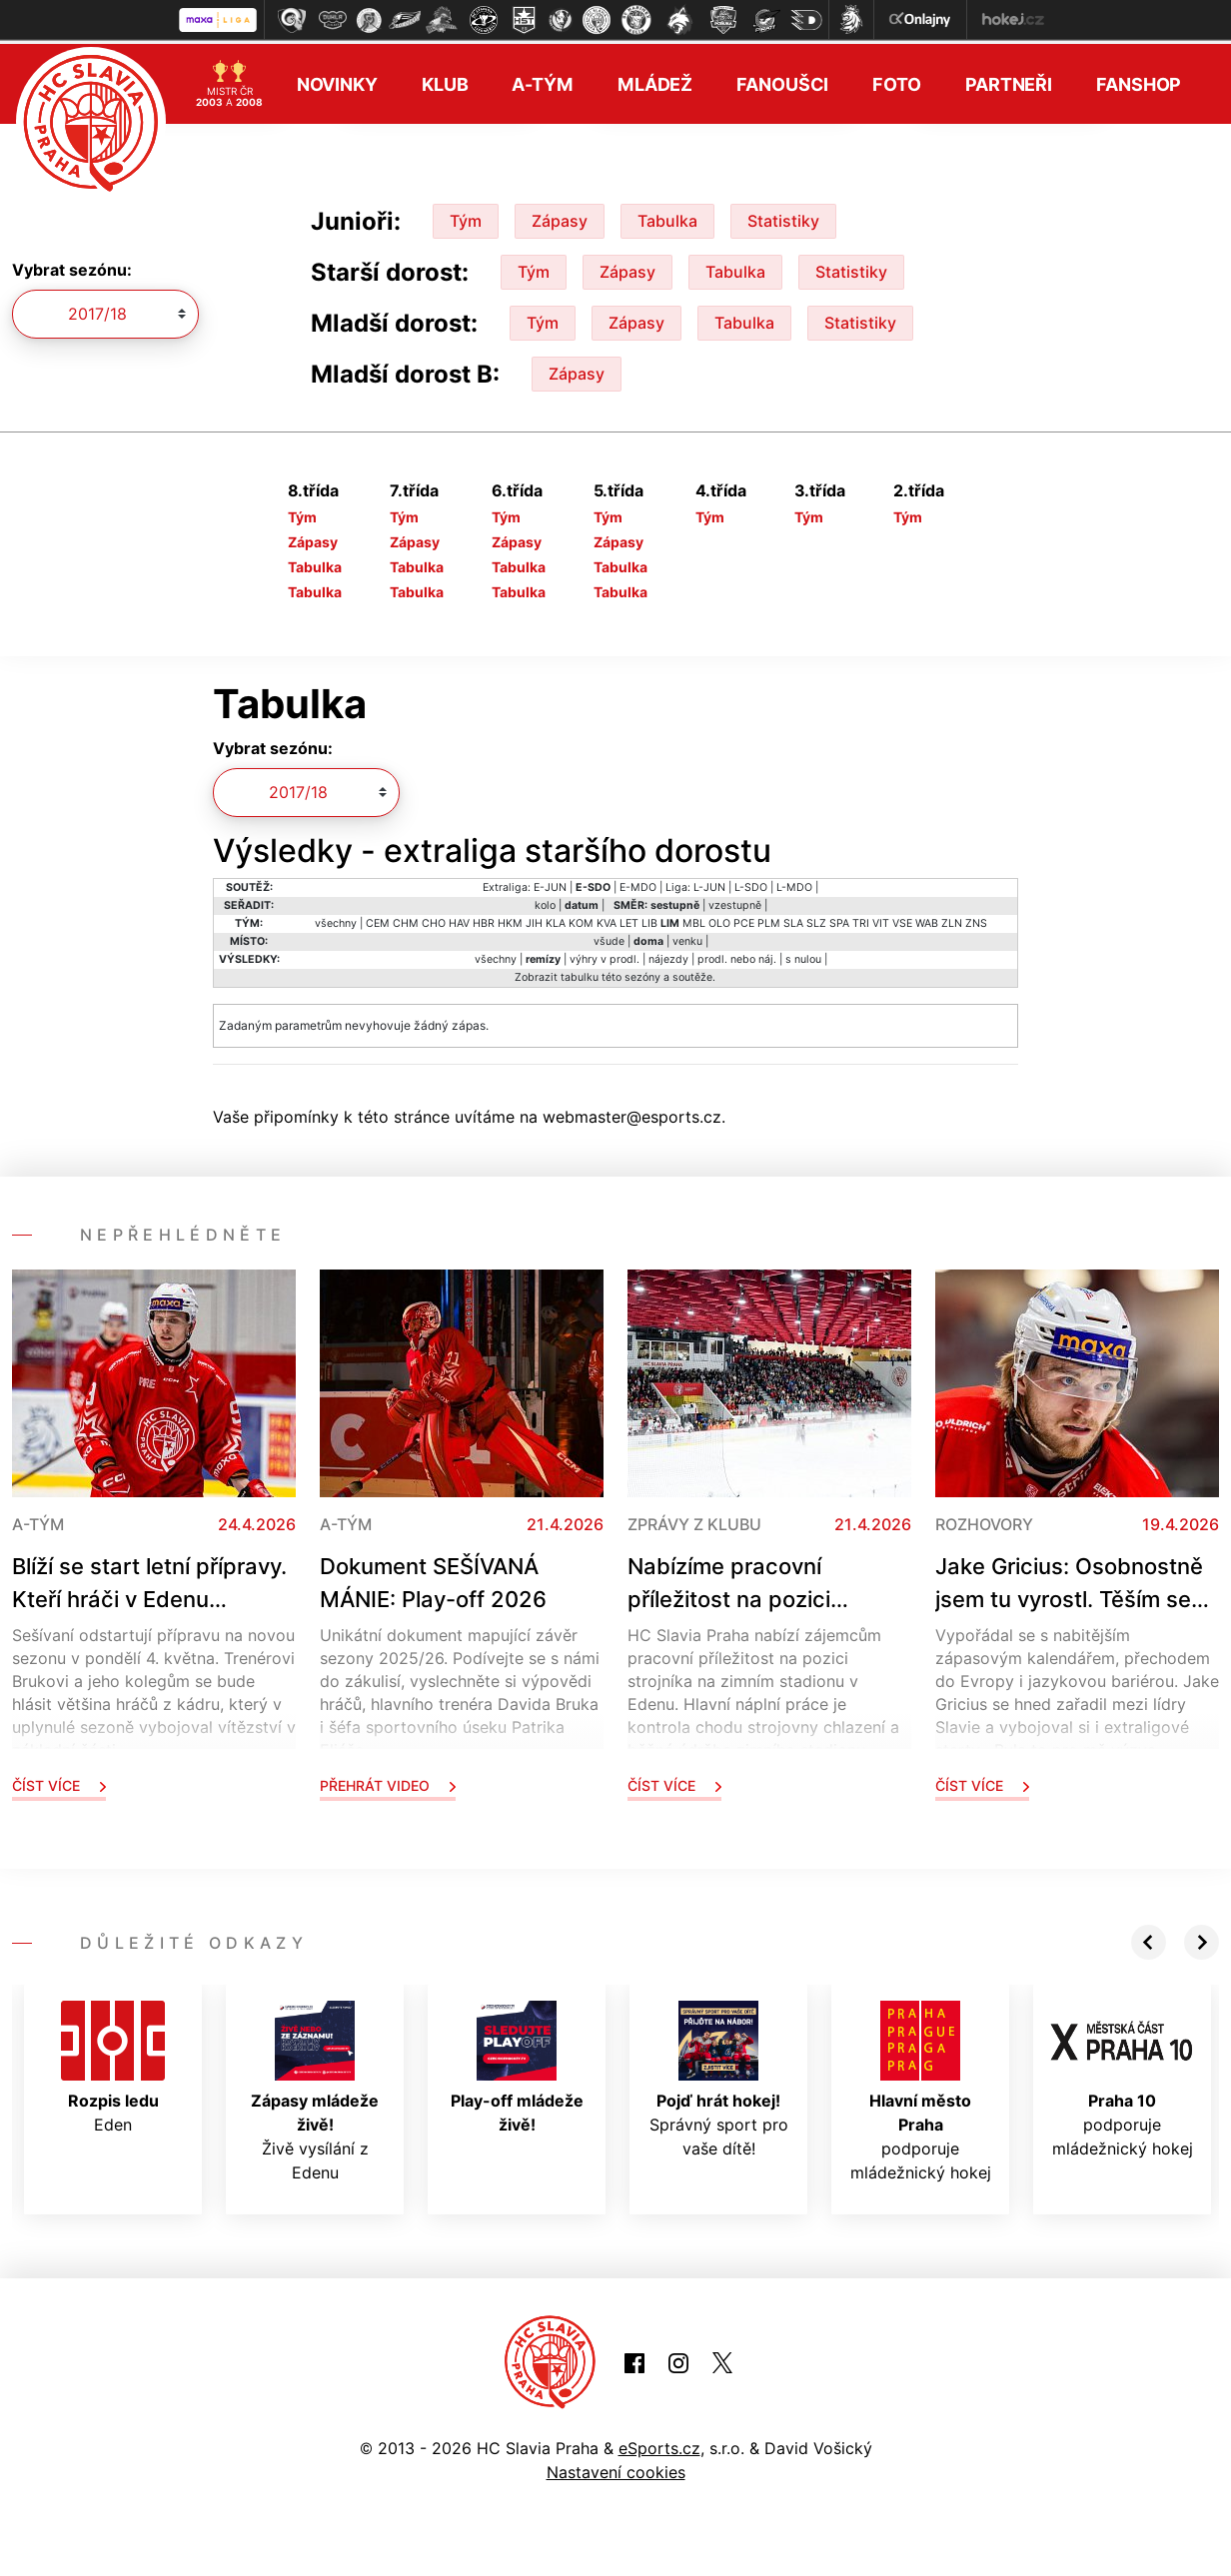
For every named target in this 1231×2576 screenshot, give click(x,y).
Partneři (1008, 80)
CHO (434, 919)
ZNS (976, 919)
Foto (896, 80)
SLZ (816, 919)
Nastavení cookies (616, 2468)
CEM (378, 919)
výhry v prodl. (604, 955)
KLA (556, 919)
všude (609, 937)
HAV (459, 919)
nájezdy (668, 955)
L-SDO (750, 883)
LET (628, 919)
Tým (466, 217)
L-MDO (794, 883)
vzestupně (734, 901)
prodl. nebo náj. (736, 955)
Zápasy (560, 217)
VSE (902, 919)
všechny (336, 919)
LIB (649, 919)
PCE (743, 919)
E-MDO (637, 883)
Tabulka (667, 217)
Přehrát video (388, 1781)
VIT (880, 919)
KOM (581, 919)
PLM (768, 919)
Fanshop (1138, 80)
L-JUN (709, 883)
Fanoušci (782, 80)
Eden (113, 2064)
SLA (793, 919)
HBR (484, 919)
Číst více (59, 1781)
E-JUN (550, 883)
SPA (839, 919)
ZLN (951, 919)
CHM (406, 919)
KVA (606, 919)
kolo (545, 901)
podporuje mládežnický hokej (920, 2087)
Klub (445, 80)
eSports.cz (659, 2444)
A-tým (542, 80)
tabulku (580, 973)
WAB (926, 919)
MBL (693, 919)
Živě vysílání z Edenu (315, 2087)
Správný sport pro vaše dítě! (718, 2075)
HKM (510, 919)
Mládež (654, 80)
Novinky (337, 80)
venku (687, 937)
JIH (534, 919)
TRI (860, 919)
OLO (719, 919)
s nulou (803, 955)
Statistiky (783, 217)
